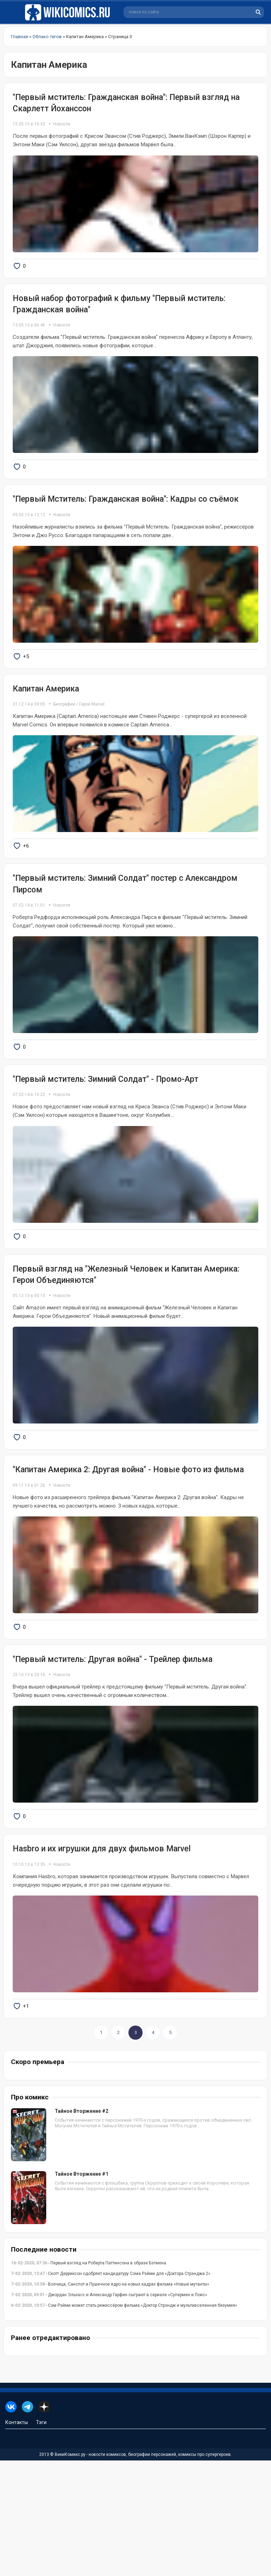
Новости (61, 124)
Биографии (64, 738)
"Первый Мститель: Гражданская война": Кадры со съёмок (126, 522)
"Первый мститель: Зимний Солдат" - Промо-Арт (105, 1137)
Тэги (41, 2538)
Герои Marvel (91, 738)
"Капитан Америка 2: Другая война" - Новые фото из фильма (128, 1550)
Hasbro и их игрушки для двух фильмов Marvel (102, 1952)
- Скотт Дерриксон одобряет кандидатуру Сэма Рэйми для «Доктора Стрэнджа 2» (110, 2389)
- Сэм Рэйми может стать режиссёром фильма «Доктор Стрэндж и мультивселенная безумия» (124, 2420)
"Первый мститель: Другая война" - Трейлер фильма (112, 1751)
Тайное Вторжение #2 (81, 2226)
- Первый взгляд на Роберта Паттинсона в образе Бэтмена (88, 2378)
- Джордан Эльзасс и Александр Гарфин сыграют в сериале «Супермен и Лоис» (109, 2410)
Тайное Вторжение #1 (81, 2289)
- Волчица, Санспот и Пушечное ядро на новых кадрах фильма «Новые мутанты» (110, 2399)
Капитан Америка (46, 723)
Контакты (16, 2538)
